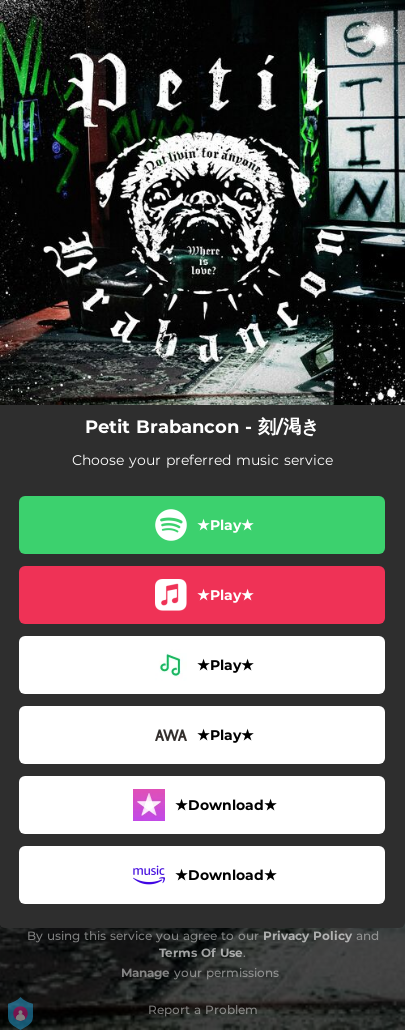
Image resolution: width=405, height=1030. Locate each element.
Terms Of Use (201, 952)
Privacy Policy (307, 935)
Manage (145, 972)
